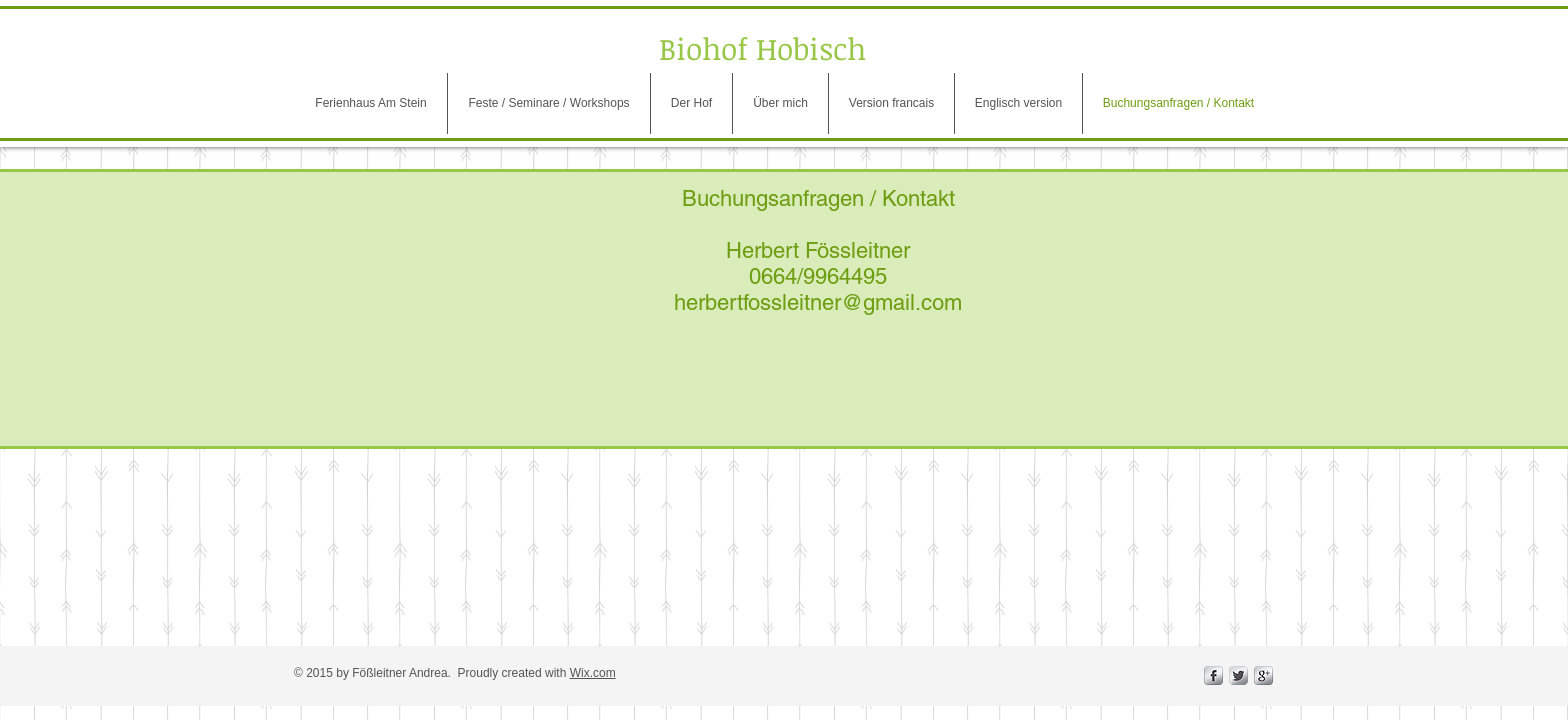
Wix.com (593, 673)
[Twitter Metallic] (1238, 675)
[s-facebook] (1213, 675)
